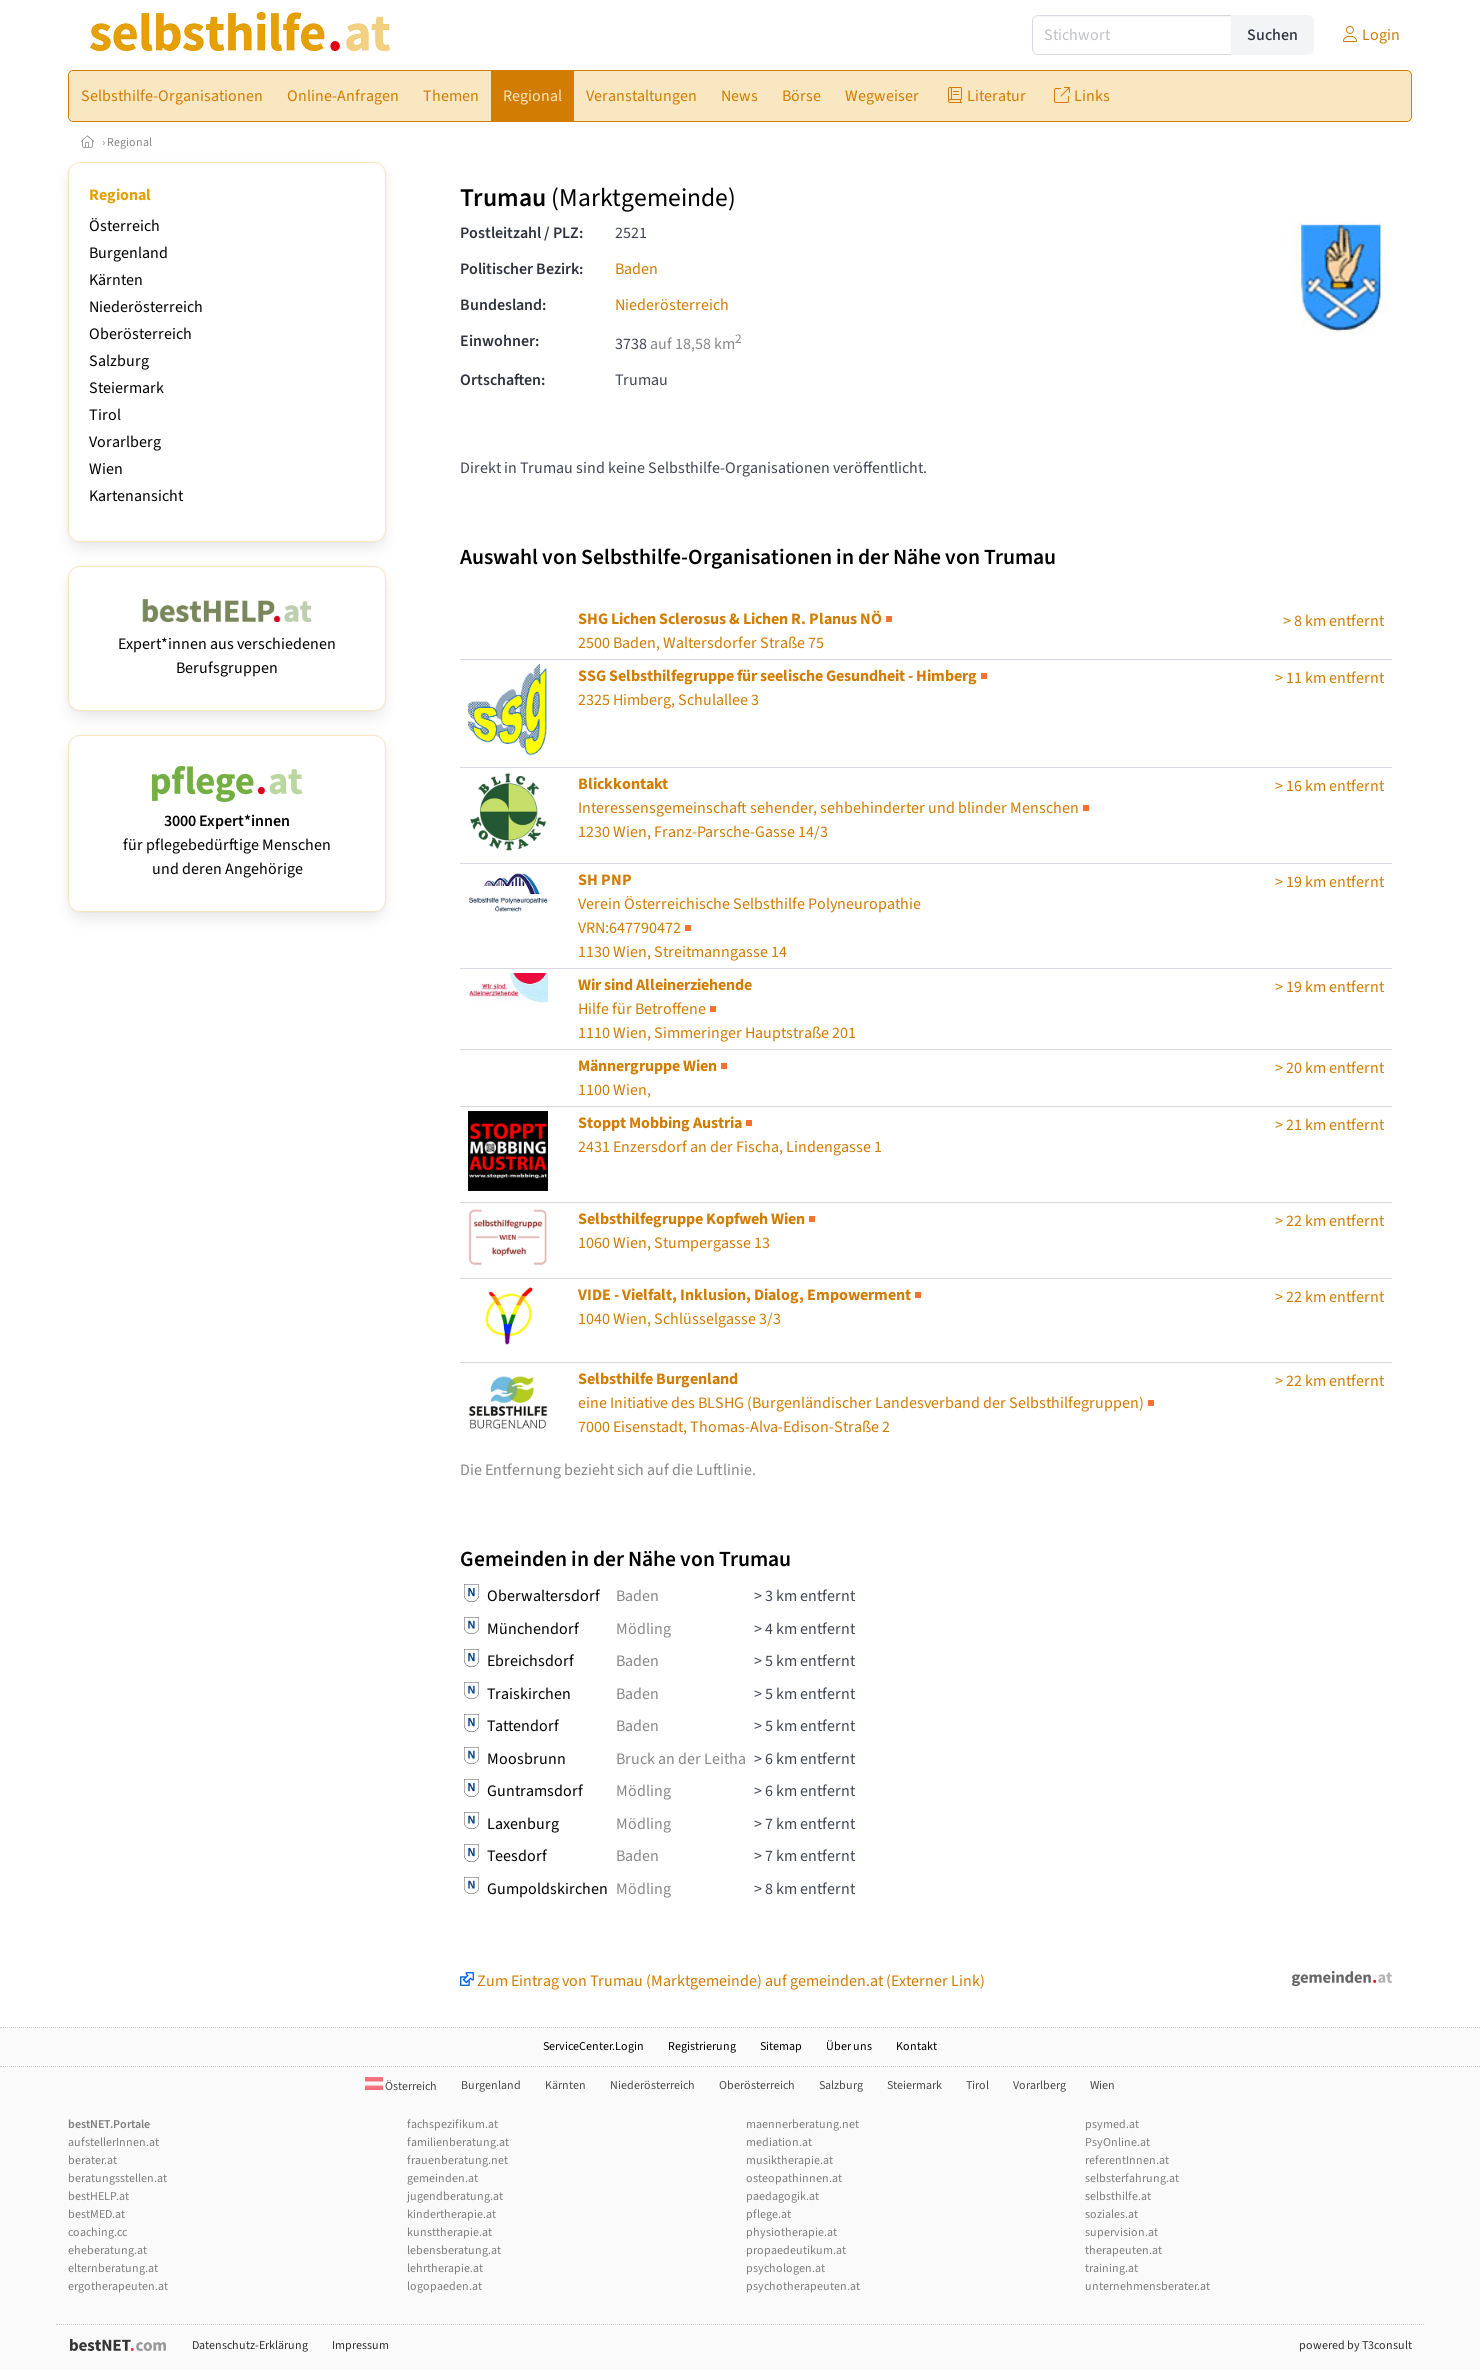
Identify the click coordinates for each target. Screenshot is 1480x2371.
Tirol (105, 415)
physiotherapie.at (791, 2232)
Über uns (849, 2046)
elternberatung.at (113, 2268)
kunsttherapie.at (449, 2232)
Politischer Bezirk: (521, 269)
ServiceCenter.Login (593, 2046)
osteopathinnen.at (794, 2178)
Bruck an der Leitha (681, 1759)
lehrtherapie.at (445, 2268)
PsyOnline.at (1117, 2142)
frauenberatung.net (457, 2160)
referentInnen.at (1127, 2160)
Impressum (360, 2345)
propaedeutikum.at (796, 2250)
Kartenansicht (136, 496)
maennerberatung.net (802, 2124)
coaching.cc (97, 2232)
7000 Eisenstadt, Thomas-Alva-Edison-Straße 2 (868, 1403)
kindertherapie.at (451, 2214)
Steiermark (126, 388)
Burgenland (128, 253)
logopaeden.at (444, 2286)
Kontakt (916, 2046)
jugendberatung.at (455, 2196)
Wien (106, 469)
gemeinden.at (442, 2178)
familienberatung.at (458, 2142)
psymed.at (1112, 2124)
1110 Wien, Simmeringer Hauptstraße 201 (717, 1009)
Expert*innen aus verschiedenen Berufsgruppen (227, 644)
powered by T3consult (1355, 2345)
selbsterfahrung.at (1132, 2178)
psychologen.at (785, 2268)
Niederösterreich (146, 307)
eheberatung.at (107, 2250)
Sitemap (781, 2046)
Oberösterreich (140, 334)
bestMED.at (96, 2214)
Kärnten (116, 280)
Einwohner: (499, 341)
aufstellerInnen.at (113, 2142)
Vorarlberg (125, 442)
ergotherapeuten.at (118, 2286)
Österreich (124, 226)
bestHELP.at (98, 2196)
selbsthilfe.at (1118, 2196)
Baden (636, 269)
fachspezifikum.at (452, 2124)
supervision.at (1121, 2232)
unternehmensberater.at (1147, 2286)
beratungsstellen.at (117, 2178)
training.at (1111, 2268)
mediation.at (779, 2142)
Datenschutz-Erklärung (250, 2345)
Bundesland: (503, 305)
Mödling (643, 1629)
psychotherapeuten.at (803, 2286)
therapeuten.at (1123, 2250)
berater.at (92, 2160)
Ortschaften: (502, 380)
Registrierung (702, 2046)
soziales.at (1111, 2214)
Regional (129, 142)
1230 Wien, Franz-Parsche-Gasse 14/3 (835, 808)
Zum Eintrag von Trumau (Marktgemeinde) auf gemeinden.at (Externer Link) (722, 1981)
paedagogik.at (782, 2196)
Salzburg (119, 361)
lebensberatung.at (454, 2250)
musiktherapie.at (789, 2160)
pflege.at (768, 2214)
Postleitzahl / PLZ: (521, 233)
